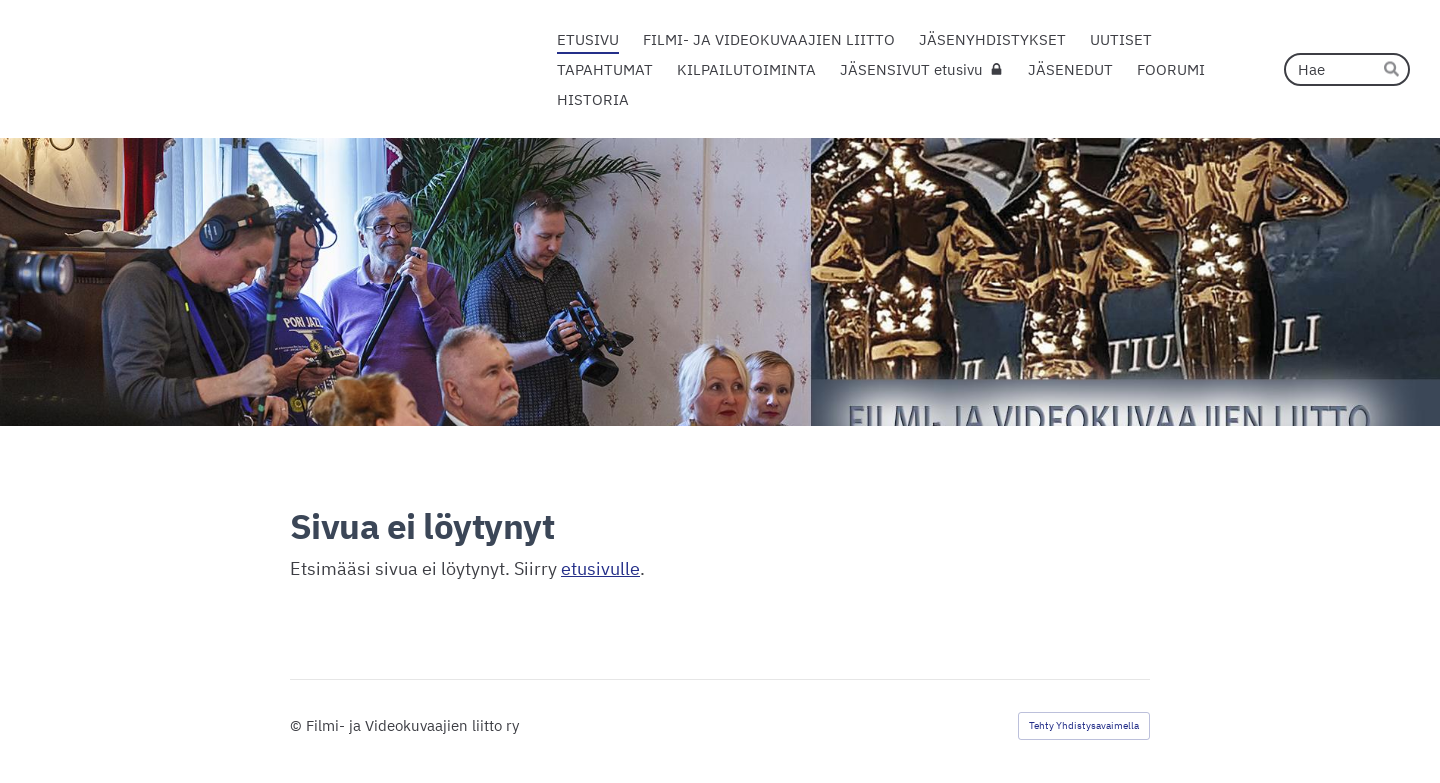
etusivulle (600, 568)
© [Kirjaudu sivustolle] (298, 725)
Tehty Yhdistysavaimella (1084, 725)
